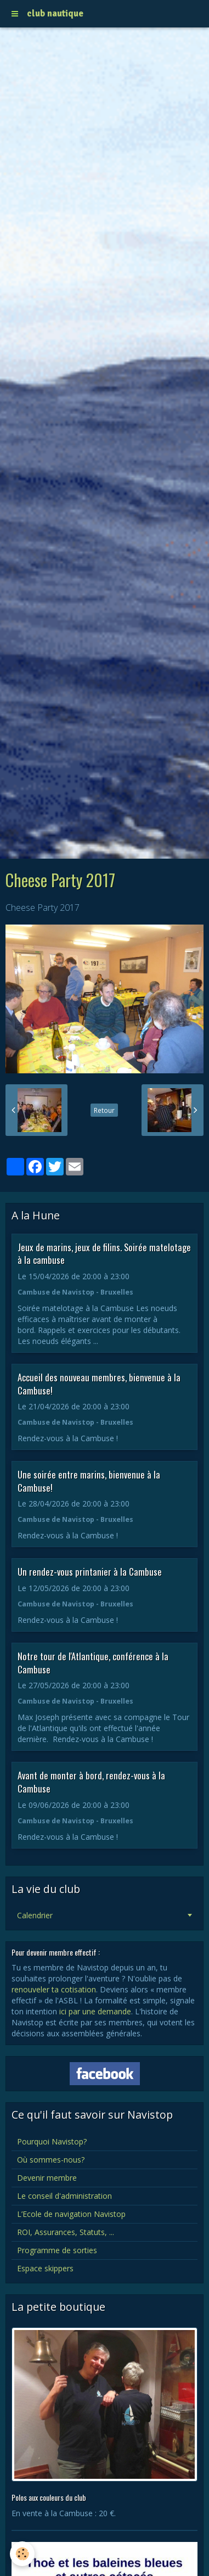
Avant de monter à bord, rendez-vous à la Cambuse (91, 1781)
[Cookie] (22, 2553)
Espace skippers (45, 2268)
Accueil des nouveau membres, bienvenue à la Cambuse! (99, 1383)
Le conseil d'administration (64, 2196)
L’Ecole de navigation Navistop (71, 2214)
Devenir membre (47, 2177)
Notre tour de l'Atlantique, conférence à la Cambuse (93, 1662)
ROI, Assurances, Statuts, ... (65, 2232)
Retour (104, 1110)
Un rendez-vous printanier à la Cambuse (90, 1571)
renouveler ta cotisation (54, 1989)
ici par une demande (95, 2011)
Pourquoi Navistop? (52, 2141)
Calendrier (35, 1915)
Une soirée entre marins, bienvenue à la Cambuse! (89, 1481)
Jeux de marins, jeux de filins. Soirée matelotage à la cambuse (104, 1253)
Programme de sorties (57, 2250)
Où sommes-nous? (50, 2159)
